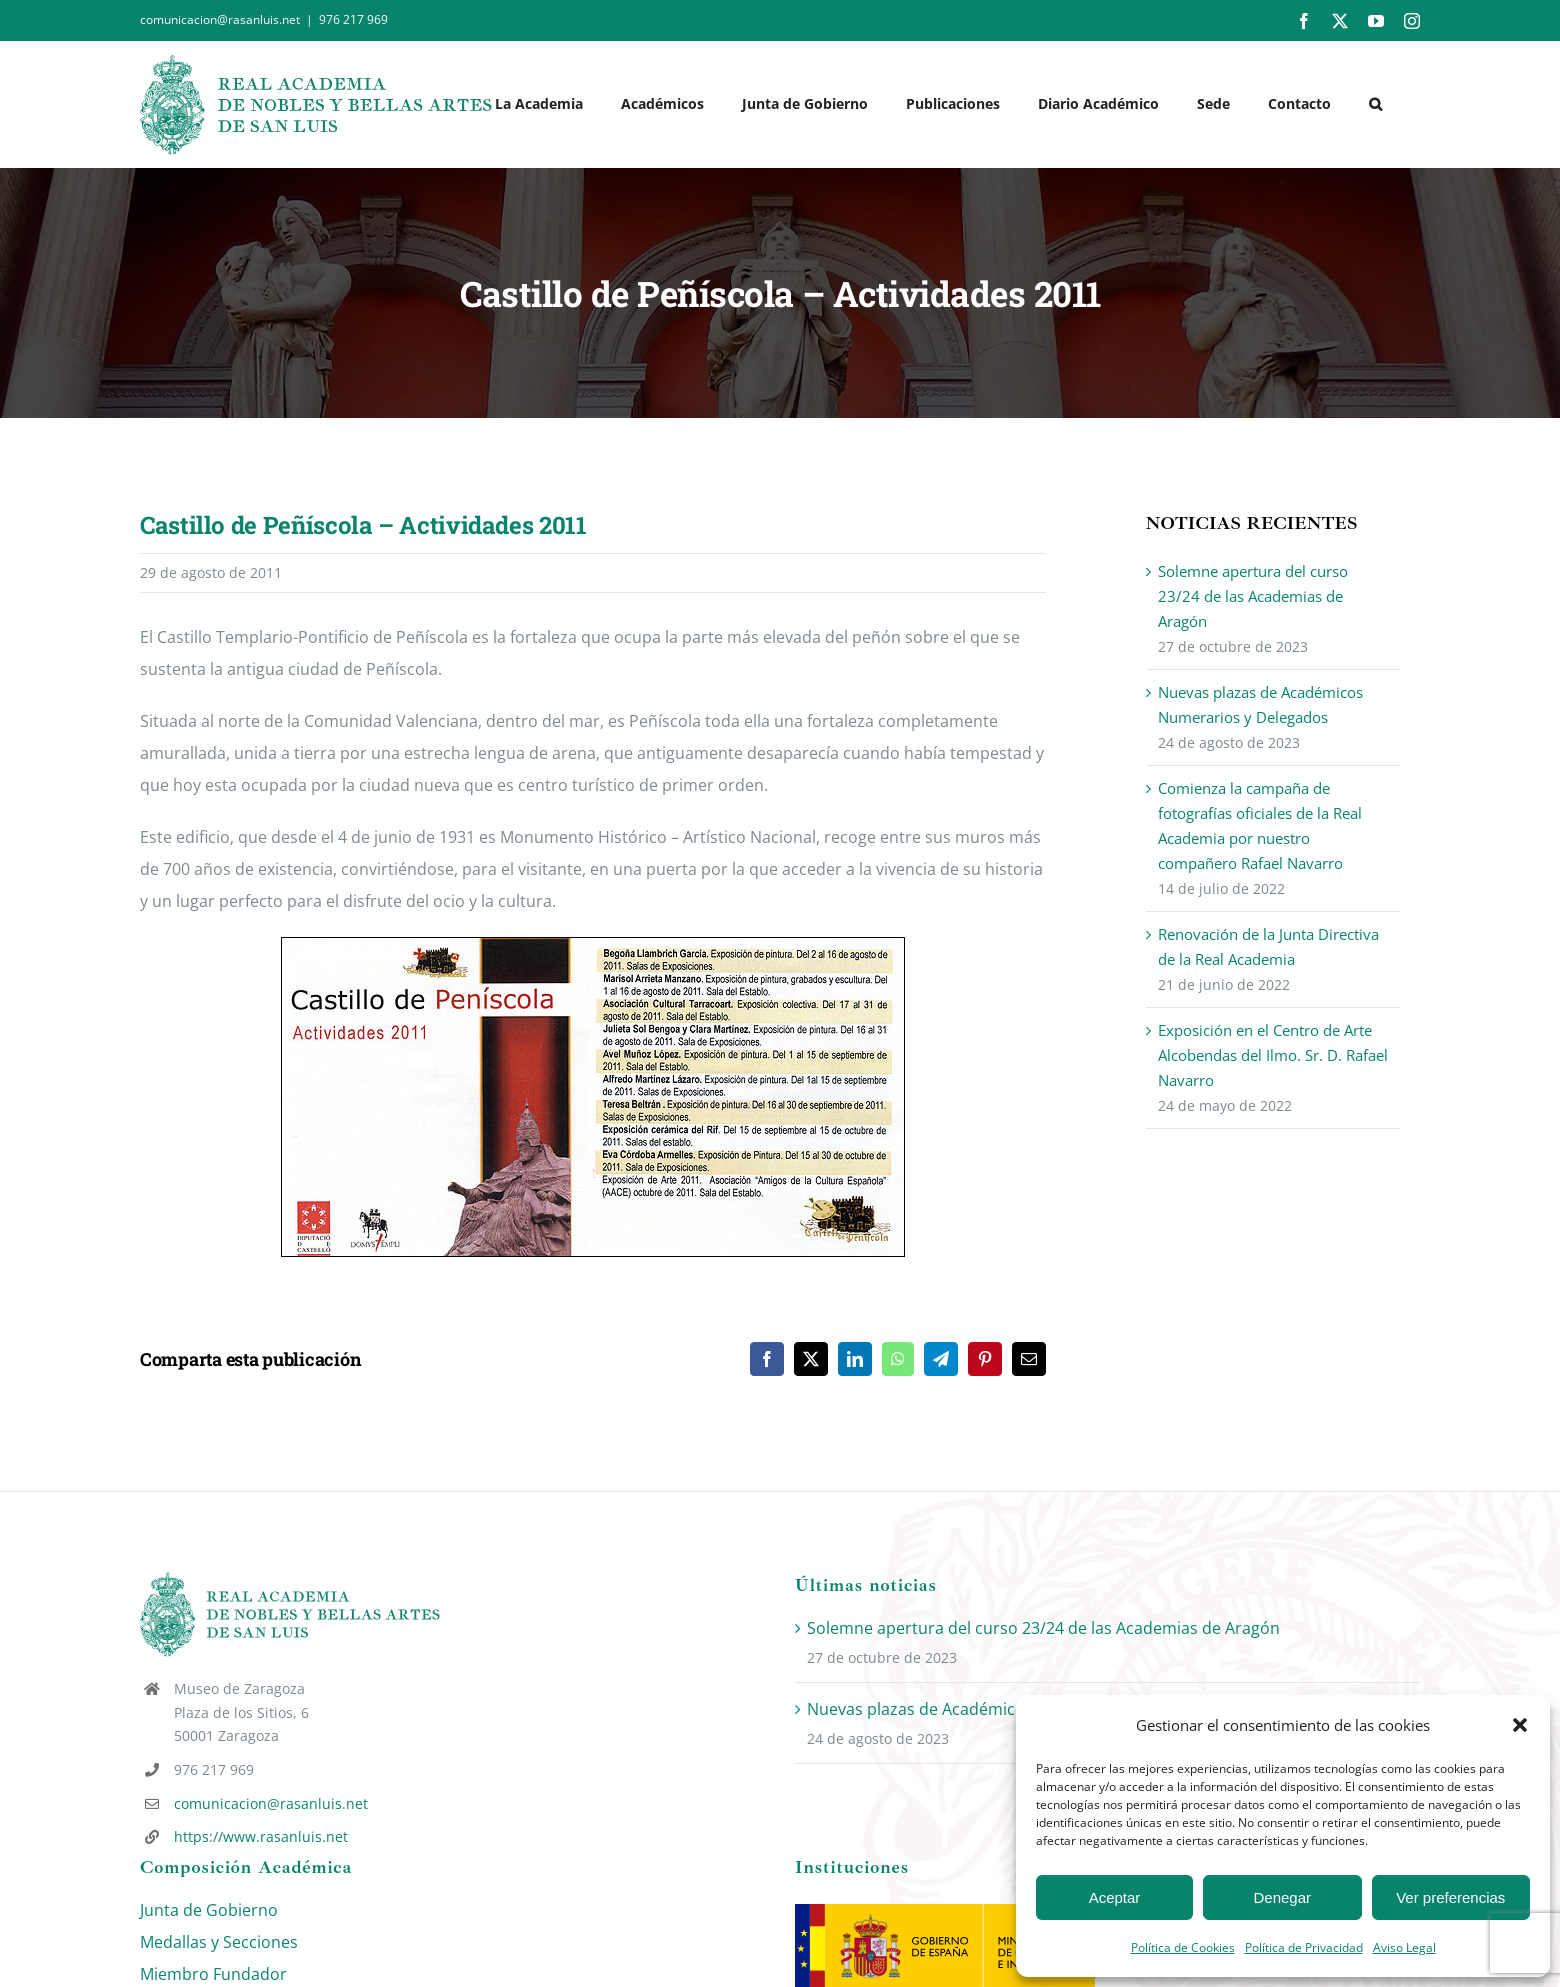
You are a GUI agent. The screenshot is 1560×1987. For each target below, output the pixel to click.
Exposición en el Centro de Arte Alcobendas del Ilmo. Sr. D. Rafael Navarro (1273, 1055)
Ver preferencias (1450, 1897)
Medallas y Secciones (219, 1942)
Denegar (1283, 1897)
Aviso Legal (1404, 1947)
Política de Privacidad (1304, 1947)
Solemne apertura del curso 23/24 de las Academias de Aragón (1253, 596)
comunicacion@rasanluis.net (271, 1803)
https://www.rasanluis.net (261, 1836)
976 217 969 (353, 19)
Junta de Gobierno (209, 1910)
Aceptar (1115, 1897)
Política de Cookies (1183, 1947)
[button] (1520, 1725)
